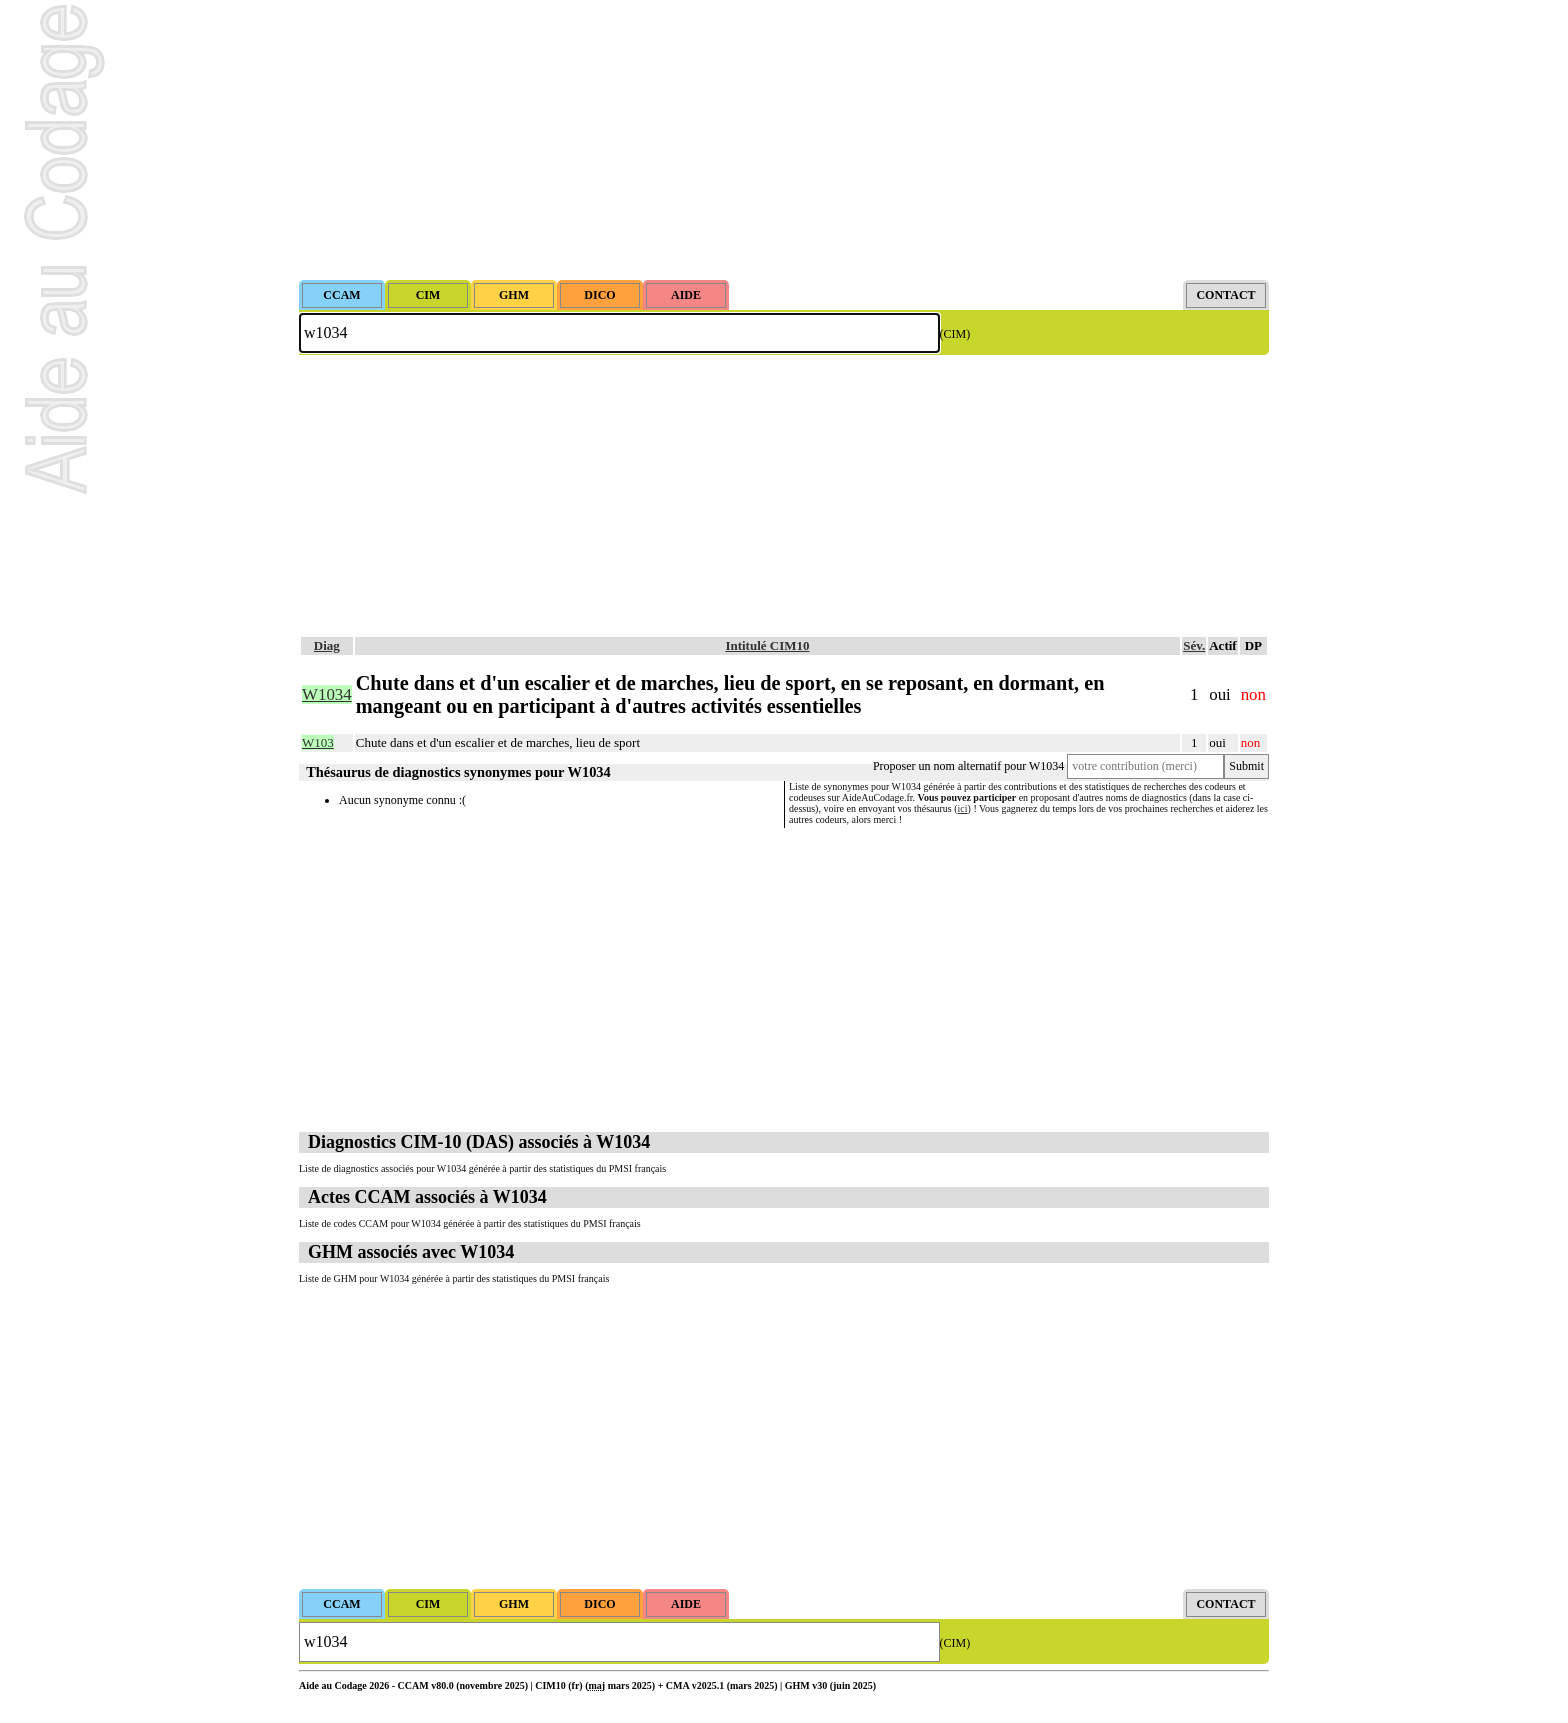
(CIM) (955, 334)
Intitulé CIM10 (767, 645)
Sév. (1194, 645)
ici (963, 808)
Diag (327, 645)
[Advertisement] (784, 140)
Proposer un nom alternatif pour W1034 (968, 766)
